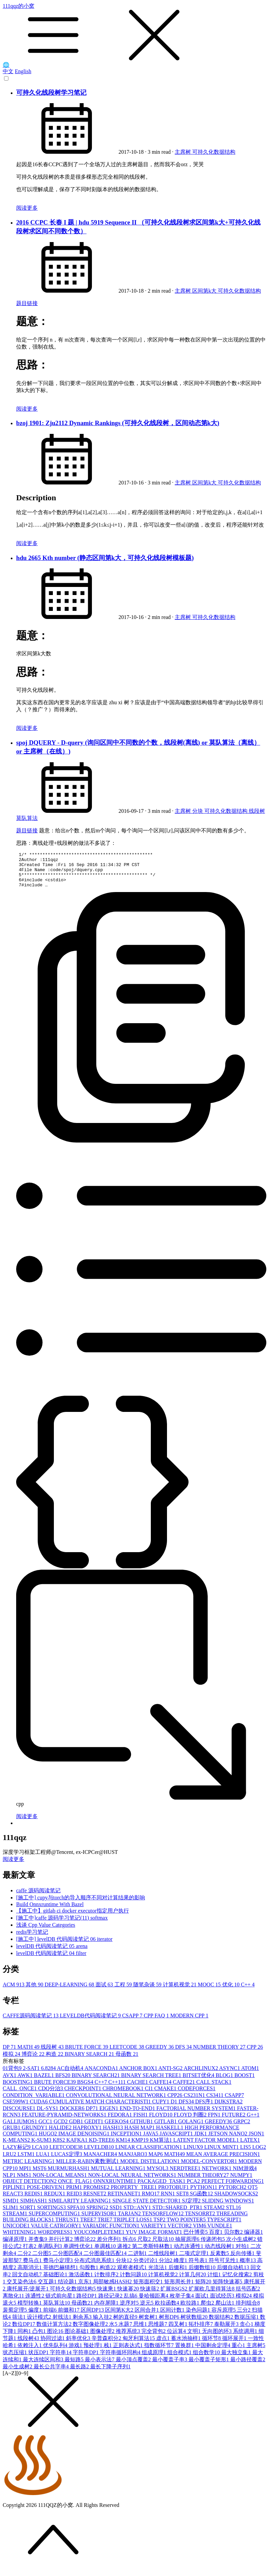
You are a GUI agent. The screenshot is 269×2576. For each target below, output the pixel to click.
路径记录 (111, 2303)
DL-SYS (48, 2115)
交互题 (48, 2288)
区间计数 (173, 2317)
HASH (114, 2134)
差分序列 (110, 2246)
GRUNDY (35, 2134)
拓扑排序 (201, 2331)
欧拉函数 (167, 2310)
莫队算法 (27, 818)
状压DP (39, 2359)
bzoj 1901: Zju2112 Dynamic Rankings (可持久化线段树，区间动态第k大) (117, 422)
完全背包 (154, 2338)
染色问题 (198, 2317)
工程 (123, 1991)
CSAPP (133, 2022)
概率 (248, 2267)
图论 (56, 2338)
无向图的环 (217, 2338)
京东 (85, 2288)
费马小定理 (58, 2267)
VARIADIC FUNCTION (111, 2233)
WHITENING (20, 2239)
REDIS (34, 2200)
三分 (244, 2317)
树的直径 (126, 2324)
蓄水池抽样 (186, 2345)
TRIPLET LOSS (133, 2226)
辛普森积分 (107, 2345)
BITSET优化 (198, 2082)
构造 (55, 2061)
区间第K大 (120, 2317)
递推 (124, 2253)
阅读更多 (27, 208)
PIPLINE (15, 2194)
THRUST (67, 2226)
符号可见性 (224, 2267)
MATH (29, 2054)
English (23, 71)
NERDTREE (186, 2175)
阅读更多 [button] (13, 1866)
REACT (13, 2200)
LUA (43, 2161)
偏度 (35, 2317)
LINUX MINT (222, 2154)
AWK (26, 2082)
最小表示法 (100, 2366)
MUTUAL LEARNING (119, 2175)
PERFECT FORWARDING (232, 2188)
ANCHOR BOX (138, 2075)
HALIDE (61, 2134)
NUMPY (241, 2182)
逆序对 (130, 2310)
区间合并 (147, 2317)
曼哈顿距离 (154, 2303)
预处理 (93, 2352)
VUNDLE (219, 2233)
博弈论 (34, 2061)
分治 (166, 2267)
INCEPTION (127, 2140)
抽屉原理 (188, 2246)
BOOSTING (18, 2089)
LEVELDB (99, 2154)
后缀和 (178, 2274)
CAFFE (161, 2089)
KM (123, 2147)
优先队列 (56, 2352)
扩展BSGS (174, 2296)
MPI (25, 2175)
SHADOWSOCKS (236, 2200)
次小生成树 (241, 2246)
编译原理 (15, 2246)
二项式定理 (194, 2260)
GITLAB (166, 2128)
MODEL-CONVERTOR (210, 2168)
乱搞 (131, 2303)
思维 (140, 2331)
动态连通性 (189, 2253)
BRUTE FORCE (87, 2054)
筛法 (19, 2324)
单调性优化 (78, 2253)
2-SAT (32, 2075)
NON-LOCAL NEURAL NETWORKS (133, 2182)
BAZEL (45, 2082)
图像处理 (103, 2338)
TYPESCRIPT (224, 2226)
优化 (231, 1991)
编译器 (253, 2239)
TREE (89, 2226)
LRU (10, 2161)
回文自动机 (27, 2281)
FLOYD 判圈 (191, 2122)
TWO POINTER (187, 2226)
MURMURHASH (69, 2175)
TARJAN (130, 2220)
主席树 (183, 152)
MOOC (210, 1991)
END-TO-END (138, 2115)
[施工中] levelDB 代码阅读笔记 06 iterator (64, 1946)
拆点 (130, 2246)
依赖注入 (30, 2352)
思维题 (158, 2331)
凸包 (39, 2338)
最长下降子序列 (110, 2373)
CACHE (138, 2089)
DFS (184, 2054)
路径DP (87, 2303)
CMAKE (166, 2095)
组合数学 (207, 2359)
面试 (105, 1991)
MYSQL (158, 2175)
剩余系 (83, 2324)
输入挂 (103, 2324)
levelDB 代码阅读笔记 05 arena (52, 1953)
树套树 (149, 2324)
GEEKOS (117, 2128)
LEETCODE (127, 2054)
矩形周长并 (179, 2288)
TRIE (105, 2226)
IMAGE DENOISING (84, 2140)
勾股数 (89, 2274)
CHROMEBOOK (123, 2095)
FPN (215, 2122)
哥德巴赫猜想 (61, 2274)
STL (233, 2214)
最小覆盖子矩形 (209, 2366)
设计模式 (40, 2324)
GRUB (12, 2134)
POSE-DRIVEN (46, 2194)
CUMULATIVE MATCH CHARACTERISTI (100, 2108)
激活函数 (81, 2281)
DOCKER (73, 2115)
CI (149, 2095)
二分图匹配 (68, 2260)
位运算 (177, 2338)
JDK (201, 2140)
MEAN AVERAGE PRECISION (223, 2161)
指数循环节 (159, 2352)
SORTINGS (52, 2214)
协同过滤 (53, 2345)
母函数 (126, 2061)
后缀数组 (203, 2274)
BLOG (225, 2082)
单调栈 (105, 2253)
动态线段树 (220, 2253)
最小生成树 (18, 2373)
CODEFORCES (196, 2095)
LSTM (27, 2161)
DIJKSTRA (228, 2108)
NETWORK (217, 2175)
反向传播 (243, 2260)
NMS (25, 2182)
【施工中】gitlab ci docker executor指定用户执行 (72, 1918)
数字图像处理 (91, 2331)
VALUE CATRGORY (56, 2233)
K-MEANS (17, 2147)
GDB (77, 2128)
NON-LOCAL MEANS (60, 2182)
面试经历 (223, 2303)
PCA (194, 2188)
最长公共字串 (52, 2373)
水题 (126, 2331)
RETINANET (125, 2200)
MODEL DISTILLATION (150, 2168)
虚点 (163, 2345)
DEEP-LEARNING (69, 1991)
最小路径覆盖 (247, 2366)
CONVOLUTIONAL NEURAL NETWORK (116, 2102)
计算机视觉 (180, 1991)
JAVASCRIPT (177, 2140)
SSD (116, 2214)
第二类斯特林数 (153, 2253)
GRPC (241, 2128)
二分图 (42, 2260)
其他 (35, 1991)
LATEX (250, 2147)
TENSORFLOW (163, 2220)
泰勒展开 (227, 2331)
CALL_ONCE (20, 2095)
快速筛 (150, 2296)
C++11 (117, 2089)
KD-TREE (102, 2147)
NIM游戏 (245, 2175)
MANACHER (101, 2161)
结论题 (68, 2288)
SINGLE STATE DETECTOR (147, 2208)
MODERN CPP (189, 2022)
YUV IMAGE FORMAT (154, 2239)
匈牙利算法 (139, 2345)
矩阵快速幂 (228, 2288)
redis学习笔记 (32, 1939)
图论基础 (77, 2338)
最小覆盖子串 (170, 2366)
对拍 (243, 2253)
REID (75, 2200)
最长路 (80, 2373)
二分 (25, 2260)
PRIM (74, 2194)
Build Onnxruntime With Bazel (49, 1911)
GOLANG (191, 2128)
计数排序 (107, 2281)
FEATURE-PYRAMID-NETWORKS (65, 2122)
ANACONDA (102, 2075)
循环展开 (235, 2345)
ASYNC (230, 2075)
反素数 (220, 2260)
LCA (40, 2154)
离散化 (14, 2303)
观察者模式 (132, 2274)
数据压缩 (247, 2324)
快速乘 (107, 2296)
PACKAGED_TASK (162, 2188)
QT (253, 2194)
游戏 (76, 2352)
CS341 (215, 2102)
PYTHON (204, 2194)
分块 (198, 811)
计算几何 (193, 2281)
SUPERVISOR (99, 2220)
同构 (25, 2338)
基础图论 (56, 2281)
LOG (259, 2154)
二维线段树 (163, 2260)
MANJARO (133, 2161)
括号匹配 (248, 2296)
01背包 (13, 2075)
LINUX (193, 2154)
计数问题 (134, 2281)
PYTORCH (232, 2194)
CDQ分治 (51, 2095)
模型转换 (30, 2310)
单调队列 (50, 2253)
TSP (160, 2226)
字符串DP (86, 2359)
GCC (46, 2128)
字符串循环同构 (121, 2359)
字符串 (61, 2359)
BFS (63, 2082)
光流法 (158, 2274)
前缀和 (69, 2317)
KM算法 (161, 2147)
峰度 (181, 2267)
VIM (200, 2233)
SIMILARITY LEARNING (80, 2208)
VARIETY (154, 2233)
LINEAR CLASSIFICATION (149, 2154)
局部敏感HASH (113, 2288)
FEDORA (120, 2122)
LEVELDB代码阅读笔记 (91, 2022)
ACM (14, 1991)
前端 (50, 2317)
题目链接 (27, 303)
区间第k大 (205, 291)
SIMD (11, 2208)
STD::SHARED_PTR (178, 2214)
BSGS (86, 2089)
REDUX (55, 2200)
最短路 (75, 2366)
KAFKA (77, 2147)
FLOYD (161, 2122)
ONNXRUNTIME (115, 2188)
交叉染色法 (22, 2288)
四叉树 (178, 2331)
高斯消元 (30, 2274)
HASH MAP (140, 2134)
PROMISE (97, 2194)
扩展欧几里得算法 (212, 2296)
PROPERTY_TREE (134, 2194)
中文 (8, 71)
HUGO (48, 2140)
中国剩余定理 (213, 2352)
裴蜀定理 (15, 2317)
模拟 (12, 2061)
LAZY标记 (17, 2154)
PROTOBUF (174, 2194)
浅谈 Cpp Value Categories (45, 1932)
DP (10, 2054)
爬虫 (208, 2310)
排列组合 (248, 2310)
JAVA (151, 2140)
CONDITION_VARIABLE (34, 2102)
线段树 (257, 811)
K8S (59, 2147)
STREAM (16, 2220)
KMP (140, 2147)
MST (40, 2175)
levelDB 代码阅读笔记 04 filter (51, 1960)
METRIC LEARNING (29, 2168)
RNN (168, 2200)
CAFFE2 (184, 2089)
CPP (255, 2054)
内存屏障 (107, 2310)
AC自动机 (71, 2075)
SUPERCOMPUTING (55, 2220)
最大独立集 (236, 2359)
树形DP (169, 2324)
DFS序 (204, 2108)
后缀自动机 (233, 2274)
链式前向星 (60, 2303)
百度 (216, 2239)
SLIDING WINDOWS (228, 2208)
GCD (61, 2128)
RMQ (151, 2200)
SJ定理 (192, 2208)
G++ (253, 2122)
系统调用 (246, 2338)
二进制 (138, 2260)
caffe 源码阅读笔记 (38, 1897)
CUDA (39, 2108)
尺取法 (163, 2246)
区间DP (93, 2317)
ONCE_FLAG (75, 2188)
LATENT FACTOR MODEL (206, 2147)
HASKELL (170, 2134)
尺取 (144, 2246)
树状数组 (194, 2324)
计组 (214, 2281)
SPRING (98, 2214)
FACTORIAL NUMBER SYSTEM (197, 2115)
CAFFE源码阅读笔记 (31, 2022)
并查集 (38, 2246)
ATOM (250, 2075)
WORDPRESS (55, 2239)
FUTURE (234, 2122)
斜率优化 (79, 2345)
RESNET (95, 2200)
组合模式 (180, 2359)
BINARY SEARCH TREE (152, 2082)
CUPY (161, 2108)
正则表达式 (128, 2352)
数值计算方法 (54, 2331)
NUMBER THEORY (220, 2054)
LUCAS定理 (67, 2161)
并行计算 (61, 2246)
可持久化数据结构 (213, 152)
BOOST (244, 2082)
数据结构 (221, 2324)
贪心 (247, 2331)
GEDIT (95, 2128)
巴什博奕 (196, 2239)
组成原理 (154, 2359)
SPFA (76, 2214)
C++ (248, 1991)
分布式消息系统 (95, 2267)
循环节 (212, 2345)
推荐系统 (128, 2338)
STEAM (215, 2214)
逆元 (147, 2310)
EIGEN (109, 2115)
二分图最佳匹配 (105, 2260)
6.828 (49, 2075)
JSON (256, 2140)
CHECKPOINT (83, 2095)
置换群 (185, 2352)
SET (183, 2200)
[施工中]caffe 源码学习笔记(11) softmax (62, 1925)
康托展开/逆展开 (28, 2296)
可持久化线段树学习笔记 (51, 92)
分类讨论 (146, 2267)
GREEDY (160, 2054)
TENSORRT (200, 2220)
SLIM (11, 2214)
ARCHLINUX (201, 2075)
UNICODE (17, 2233)
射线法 (63, 2324)
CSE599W (16, 2108)
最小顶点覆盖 (134, 2366)
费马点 (33, 2267)
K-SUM (42, 2147)
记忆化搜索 (237, 2281)
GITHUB (142, 2128)
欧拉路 (190, 2310)
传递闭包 (213, 2246)
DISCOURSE (20, 2115)
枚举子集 (182, 2303)
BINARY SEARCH (90, 2061)
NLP (10, 2182)
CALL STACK (213, 2089)
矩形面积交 (148, 2288)
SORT (28, 2214)
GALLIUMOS (20, 2128)
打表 (30, 2253)
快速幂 (128, 2296)
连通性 (35, 2303)
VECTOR (180, 2233)
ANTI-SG (170, 2075)
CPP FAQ (157, 2022)
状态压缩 (15, 2359)
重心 (239, 2352)
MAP (156, 2161)
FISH (141, 2122)
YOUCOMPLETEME (100, 2239)
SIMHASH (34, 2208)
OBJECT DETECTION (30, 2188)
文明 (194, 2338)
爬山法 (225, 2310)
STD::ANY (138, 2214)
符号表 (199, 2267)
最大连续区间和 (44, 2366)
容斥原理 (224, 2317)
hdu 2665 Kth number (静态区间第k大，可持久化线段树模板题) (105, 557)
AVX (10, 2082)
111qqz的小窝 (134, 32)
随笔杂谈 (148, 1991)
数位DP (24, 2331)
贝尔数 (234, 2239)
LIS (246, 2154)
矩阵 (204, 2288)
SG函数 (202, 2200)
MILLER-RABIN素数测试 (88, 2168)
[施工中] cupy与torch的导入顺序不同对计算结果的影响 (80, 1904)
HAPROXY (88, 2134)
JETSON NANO (228, 2140)
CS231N (195, 2102)
